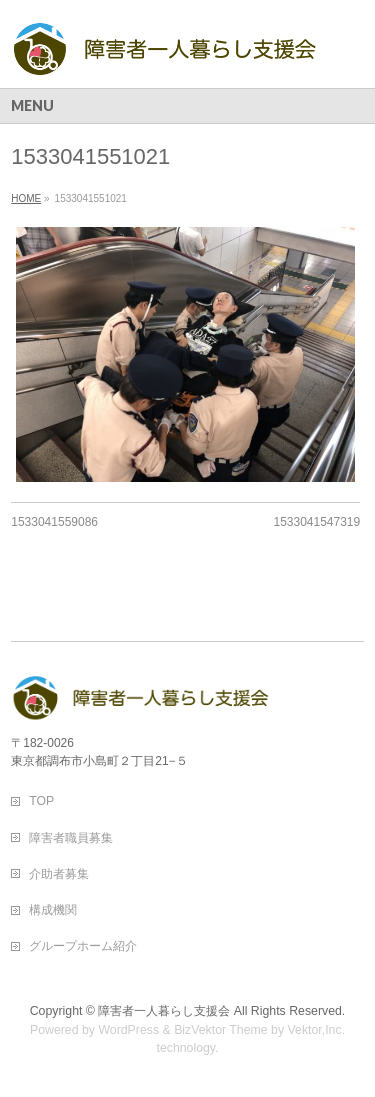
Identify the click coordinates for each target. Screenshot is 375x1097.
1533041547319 (316, 522)
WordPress (128, 1030)
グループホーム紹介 (83, 946)
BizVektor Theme (221, 1030)
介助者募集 (59, 874)
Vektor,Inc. (317, 1030)
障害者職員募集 (71, 838)
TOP (41, 801)
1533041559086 (54, 522)
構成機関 (53, 910)
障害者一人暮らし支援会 (164, 1011)
